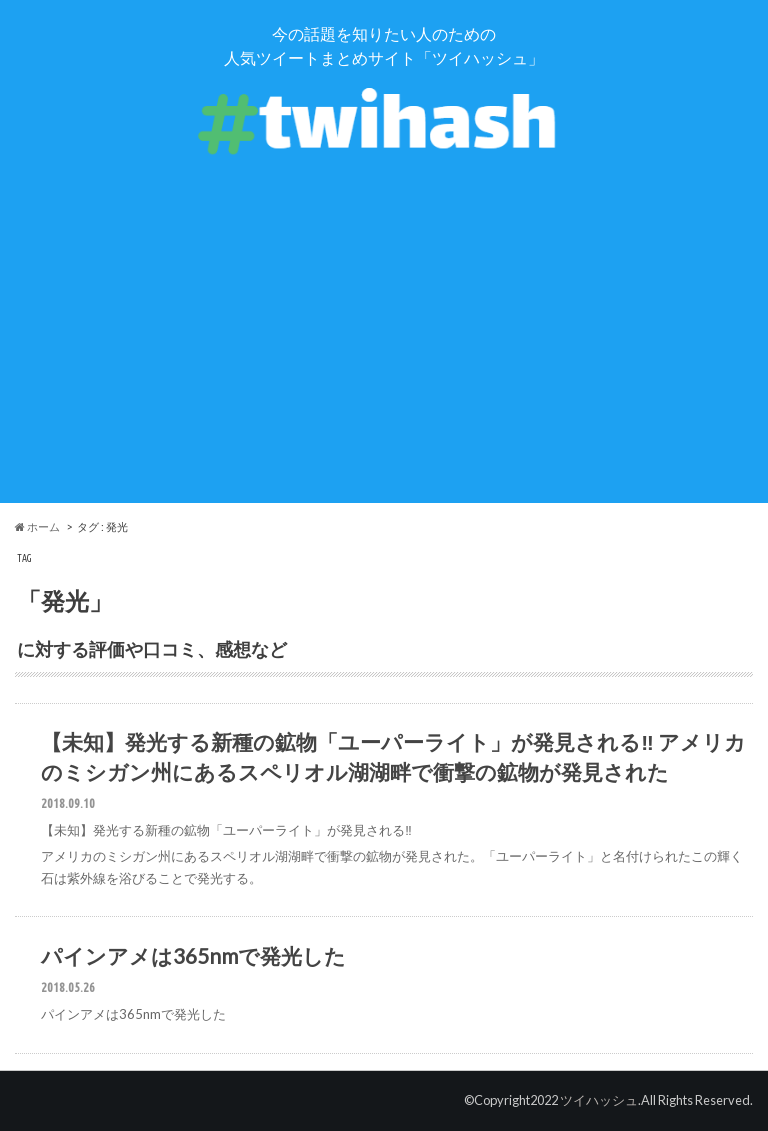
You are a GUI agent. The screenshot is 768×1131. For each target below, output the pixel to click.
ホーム (37, 526)
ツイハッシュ (599, 1100)
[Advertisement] (384, 363)
